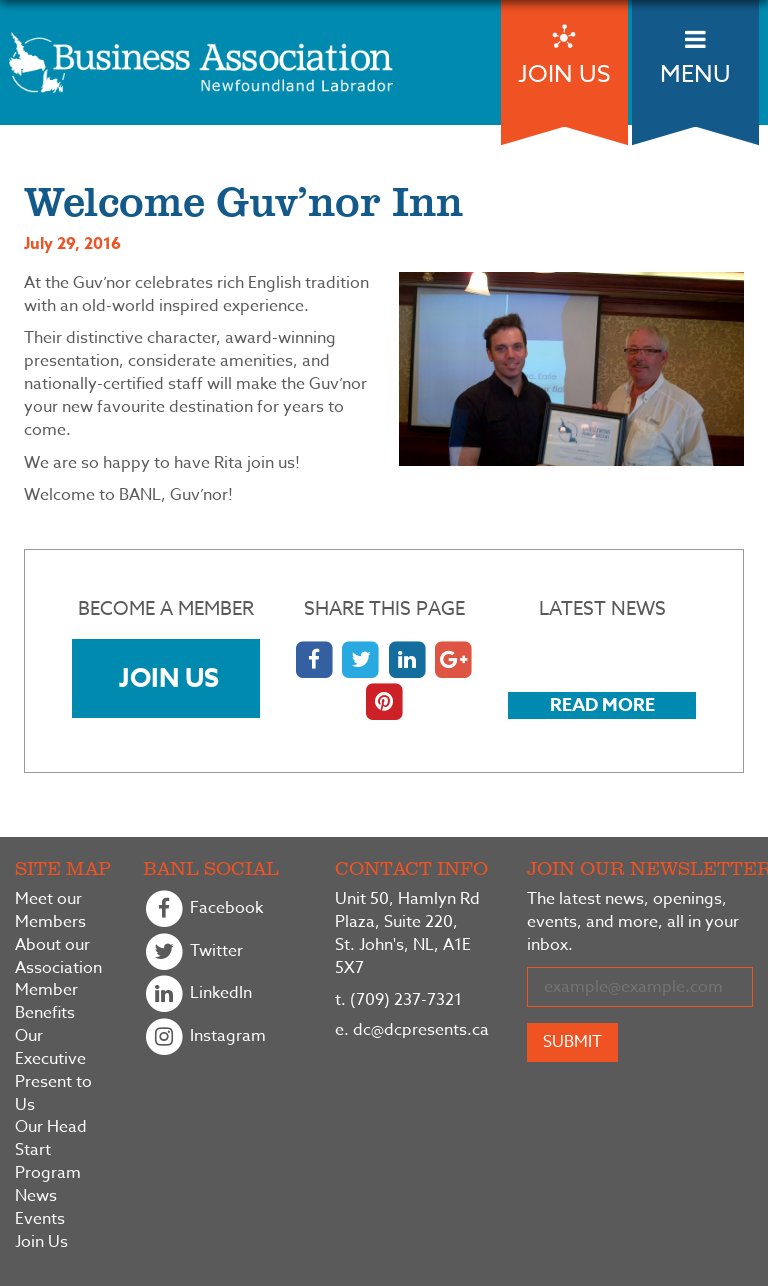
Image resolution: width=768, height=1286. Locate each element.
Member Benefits (46, 1002)
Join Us (169, 677)
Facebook (203, 909)
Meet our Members (50, 911)
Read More (602, 705)
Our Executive (50, 1048)
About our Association (58, 957)
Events (40, 1219)
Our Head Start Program (51, 1150)
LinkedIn (197, 994)
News (36, 1196)
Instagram (204, 1037)
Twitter (193, 952)
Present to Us (53, 1094)
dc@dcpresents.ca (412, 1030)
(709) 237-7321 (398, 1000)
